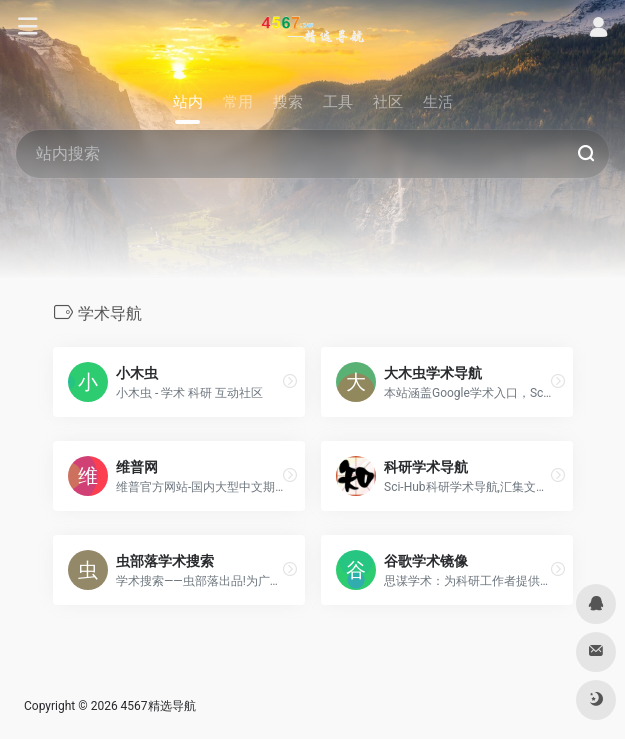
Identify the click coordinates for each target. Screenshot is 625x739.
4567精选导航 (158, 706)
